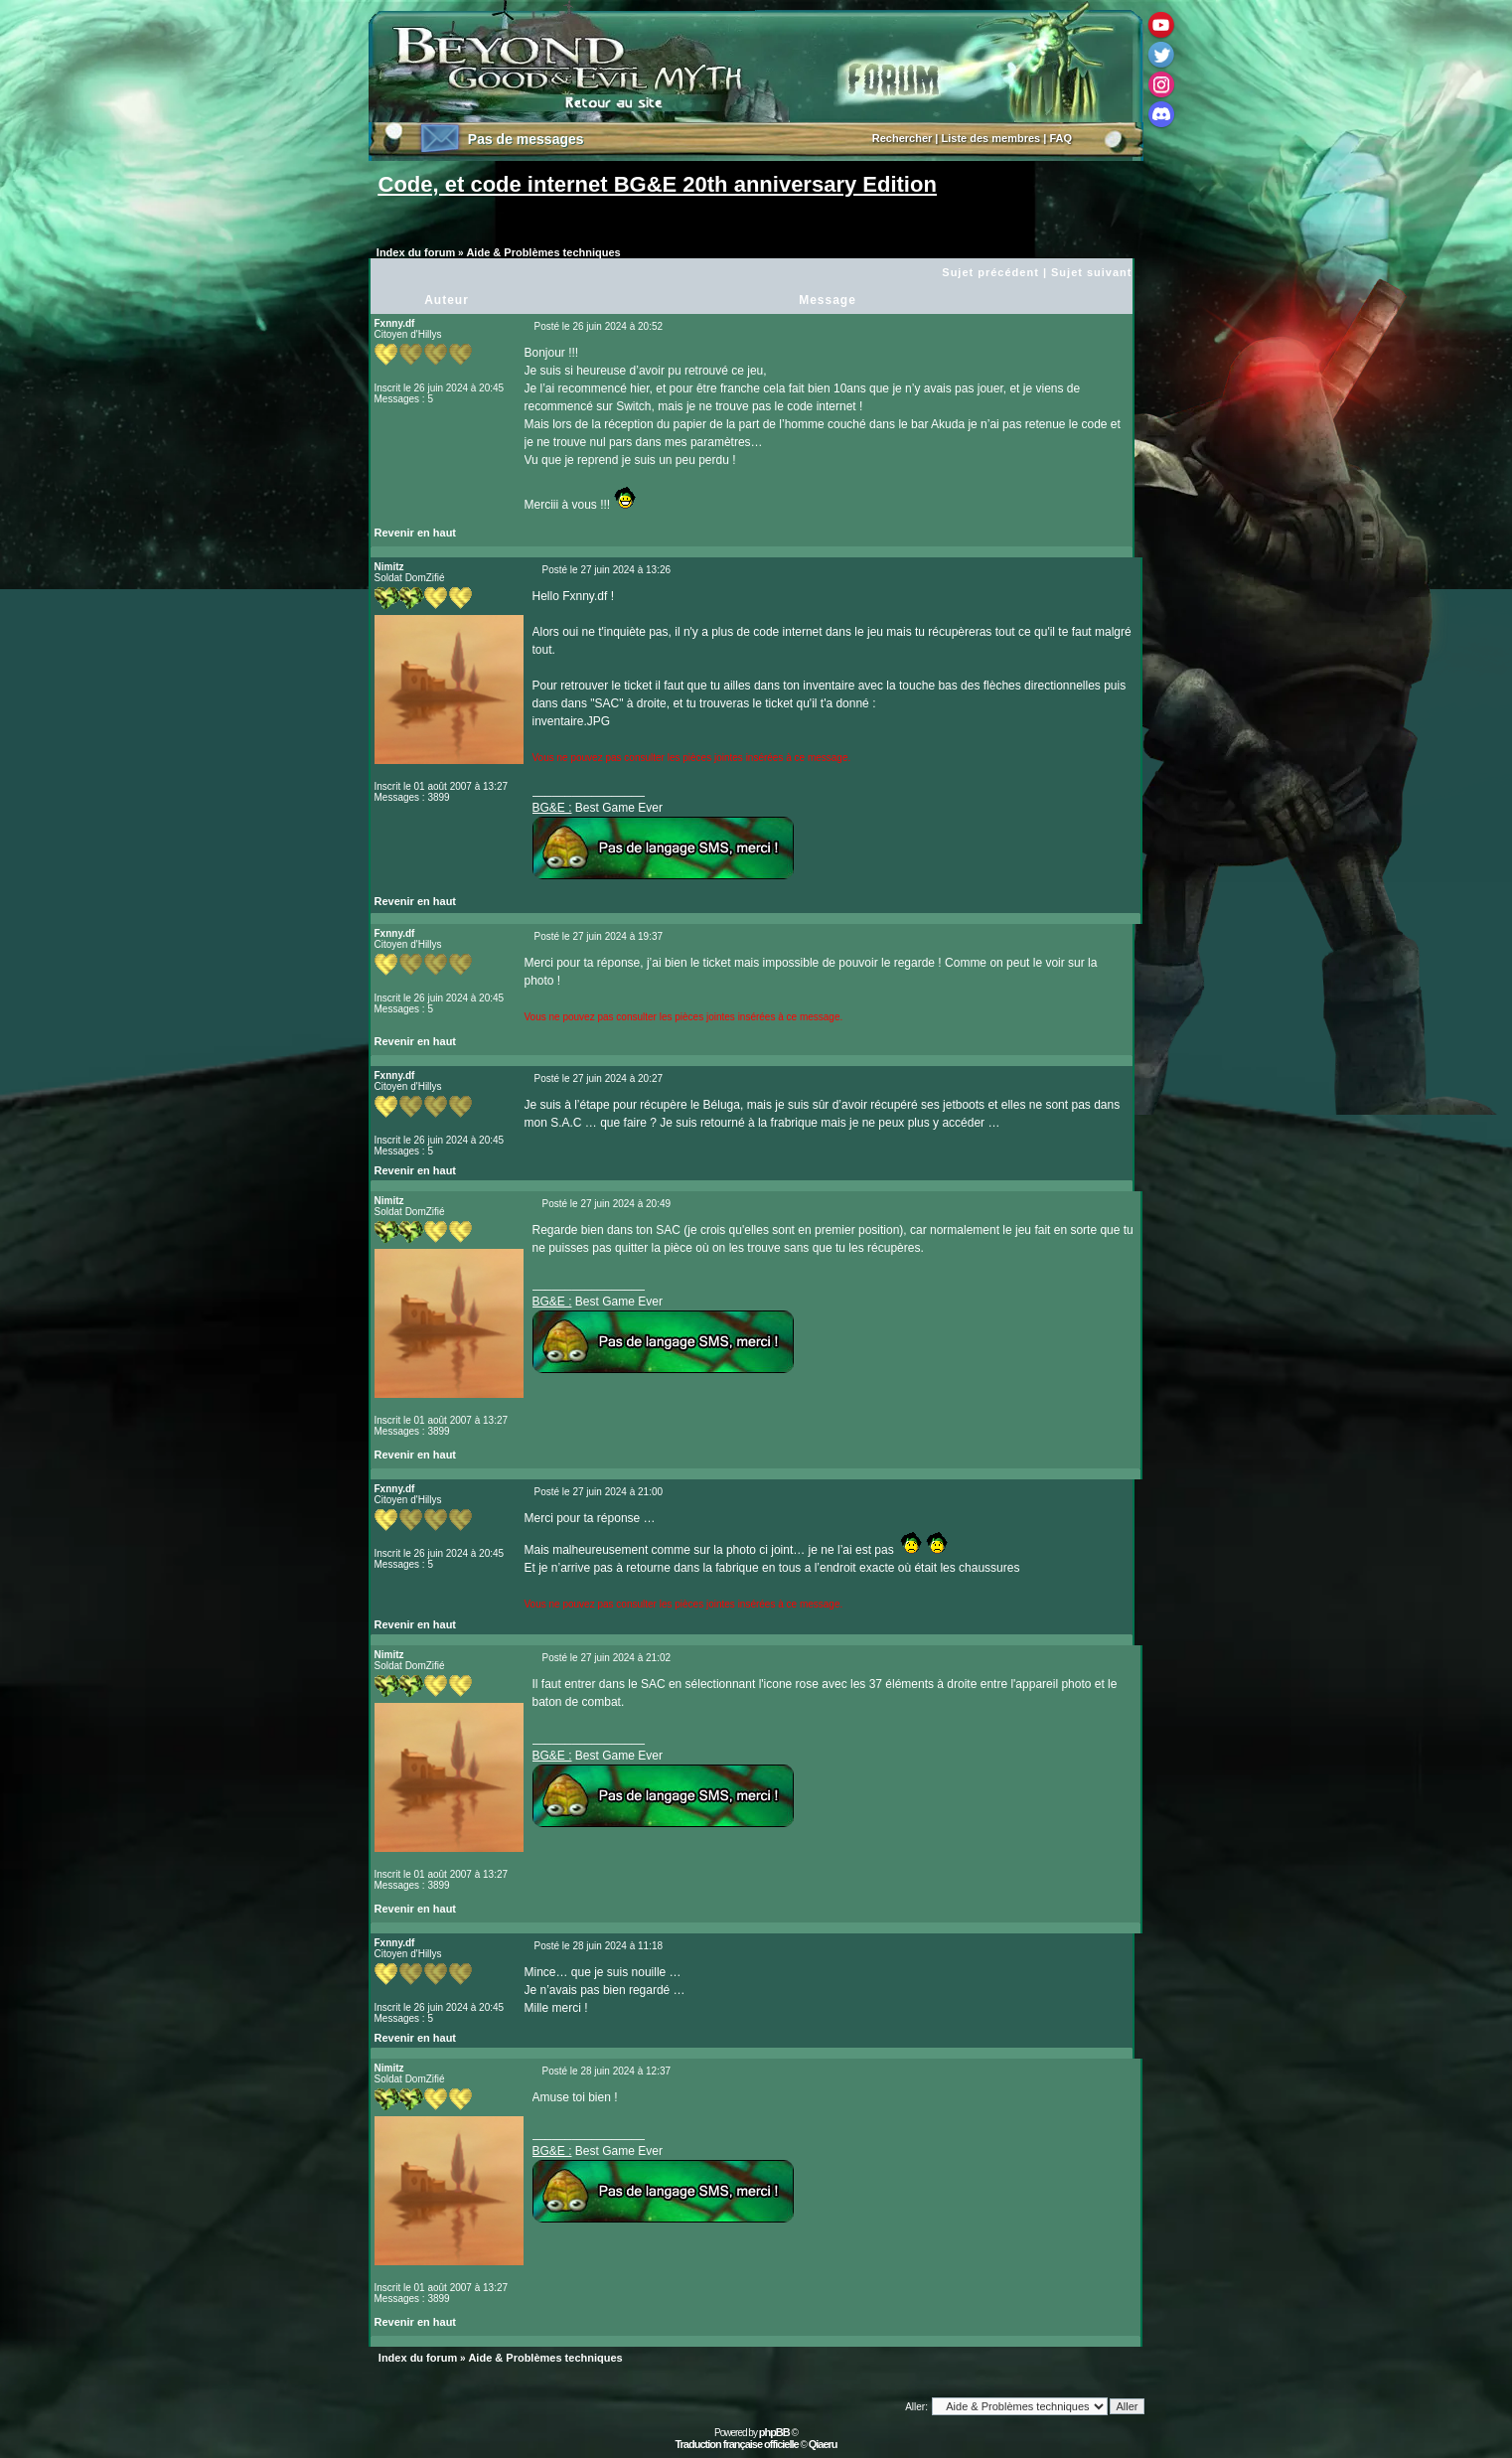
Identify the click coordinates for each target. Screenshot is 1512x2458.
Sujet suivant (1091, 272)
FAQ (1060, 138)
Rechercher (902, 138)
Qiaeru (823, 2444)
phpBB (774, 2432)
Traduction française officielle (736, 2444)
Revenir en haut (416, 532)
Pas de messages (526, 139)
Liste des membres (991, 138)
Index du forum (416, 252)
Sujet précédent (990, 272)
